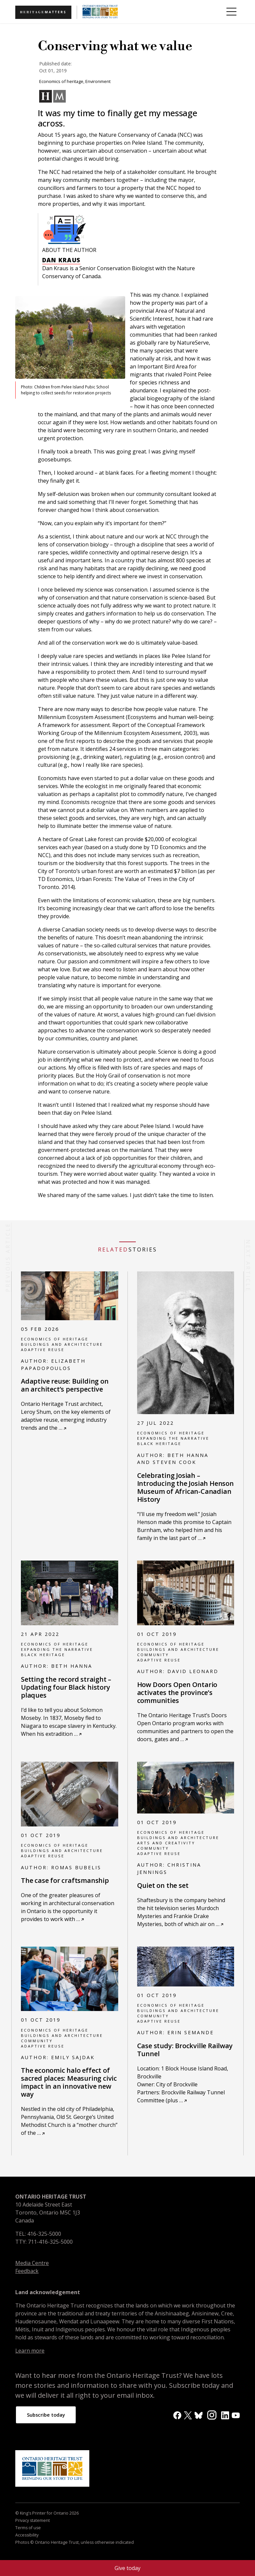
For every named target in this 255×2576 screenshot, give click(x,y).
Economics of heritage (54, 1338)
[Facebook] (177, 2415)
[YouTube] (236, 2415)
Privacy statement (32, 2522)
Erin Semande (190, 2032)
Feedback (27, 2271)
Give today (127, 2568)
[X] (188, 2415)
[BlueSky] (199, 2415)
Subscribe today (49, 2415)
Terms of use (28, 2530)
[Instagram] (211, 2414)
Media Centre (32, 2263)
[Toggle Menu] (231, 11)
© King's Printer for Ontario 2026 (47, 2515)
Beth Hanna (71, 1666)
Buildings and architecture (62, 1344)
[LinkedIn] (225, 2415)
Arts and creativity (166, 1842)
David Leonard (192, 1671)
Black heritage (159, 1443)
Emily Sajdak (73, 2057)
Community (153, 1654)
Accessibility (27, 2537)
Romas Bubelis (76, 1867)
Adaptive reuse (42, 1349)
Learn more (29, 2350)
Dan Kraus (61, 260)
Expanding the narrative (173, 1438)
